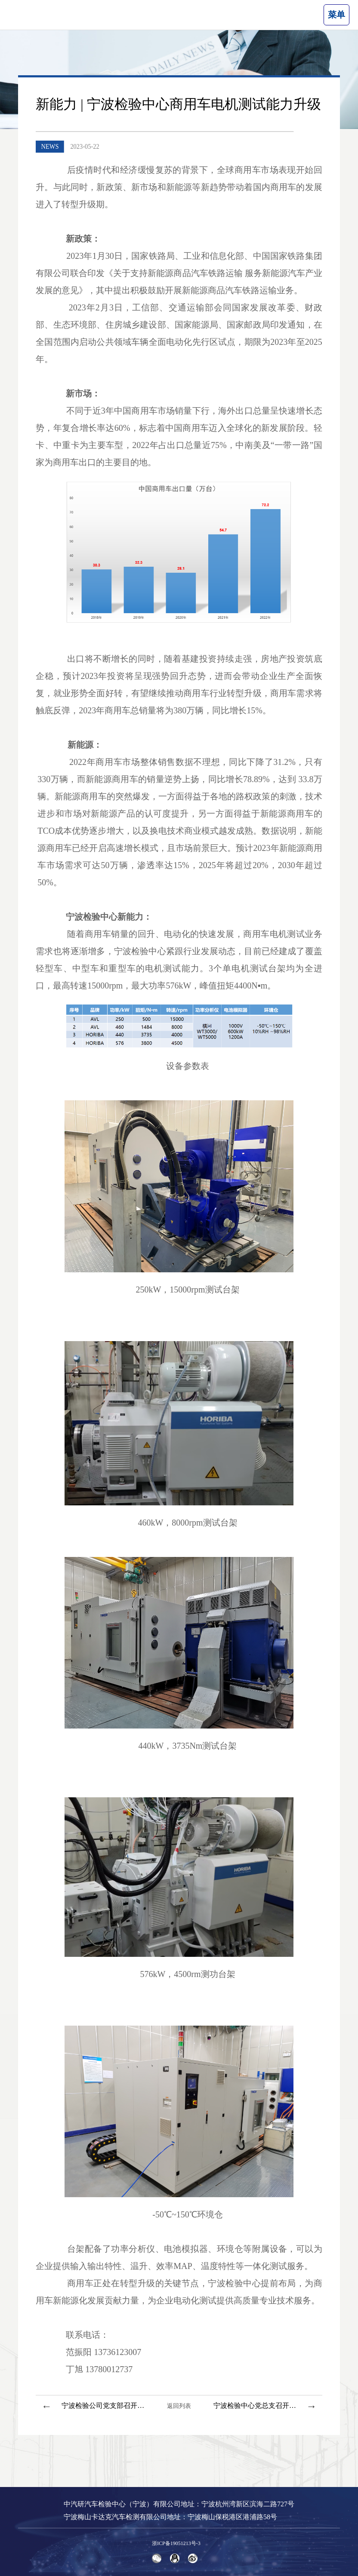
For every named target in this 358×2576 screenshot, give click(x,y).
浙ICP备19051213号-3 (176, 2543)
